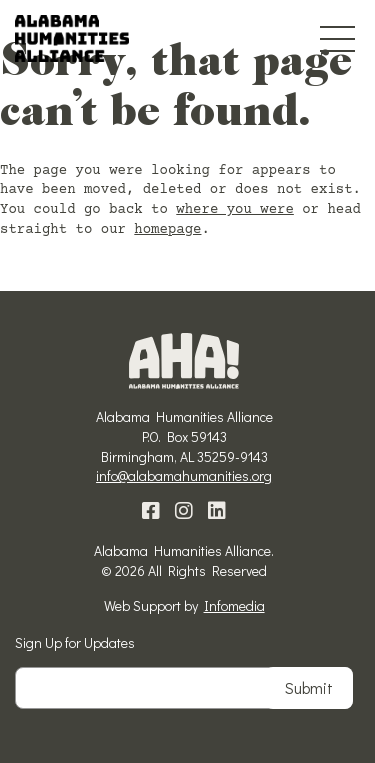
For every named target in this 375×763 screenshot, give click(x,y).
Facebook (151, 511)
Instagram (184, 511)
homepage (167, 230)
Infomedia (234, 605)
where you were (235, 210)
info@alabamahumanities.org (184, 475)
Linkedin (217, 511)
